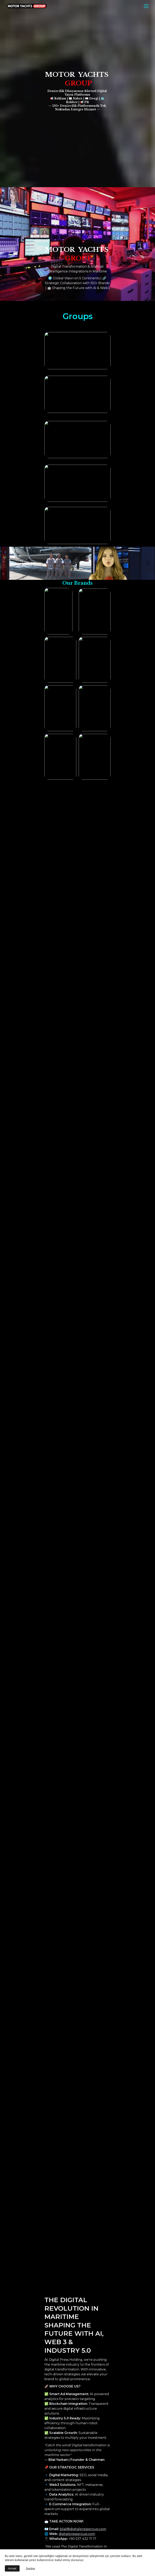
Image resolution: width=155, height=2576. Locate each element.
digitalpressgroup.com (77, 2534)
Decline (30, 2568)
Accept (12, 2568)
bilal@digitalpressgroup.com (83, 2529)
